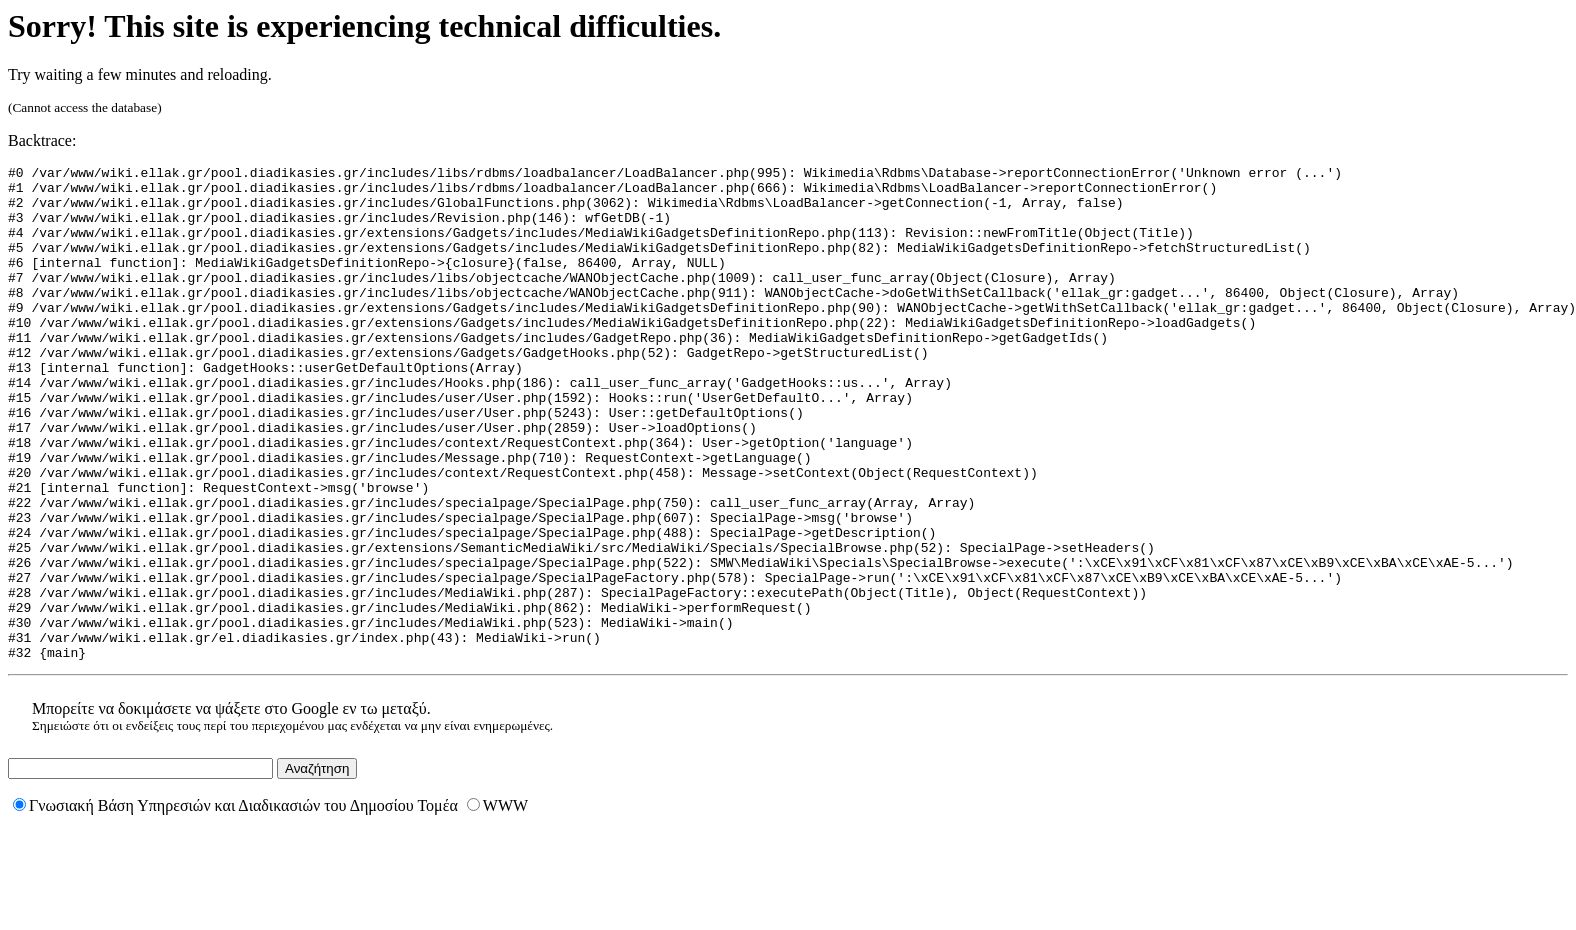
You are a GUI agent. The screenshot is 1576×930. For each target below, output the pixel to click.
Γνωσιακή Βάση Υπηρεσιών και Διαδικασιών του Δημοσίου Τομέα (235, 904)
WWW (497, 904)
